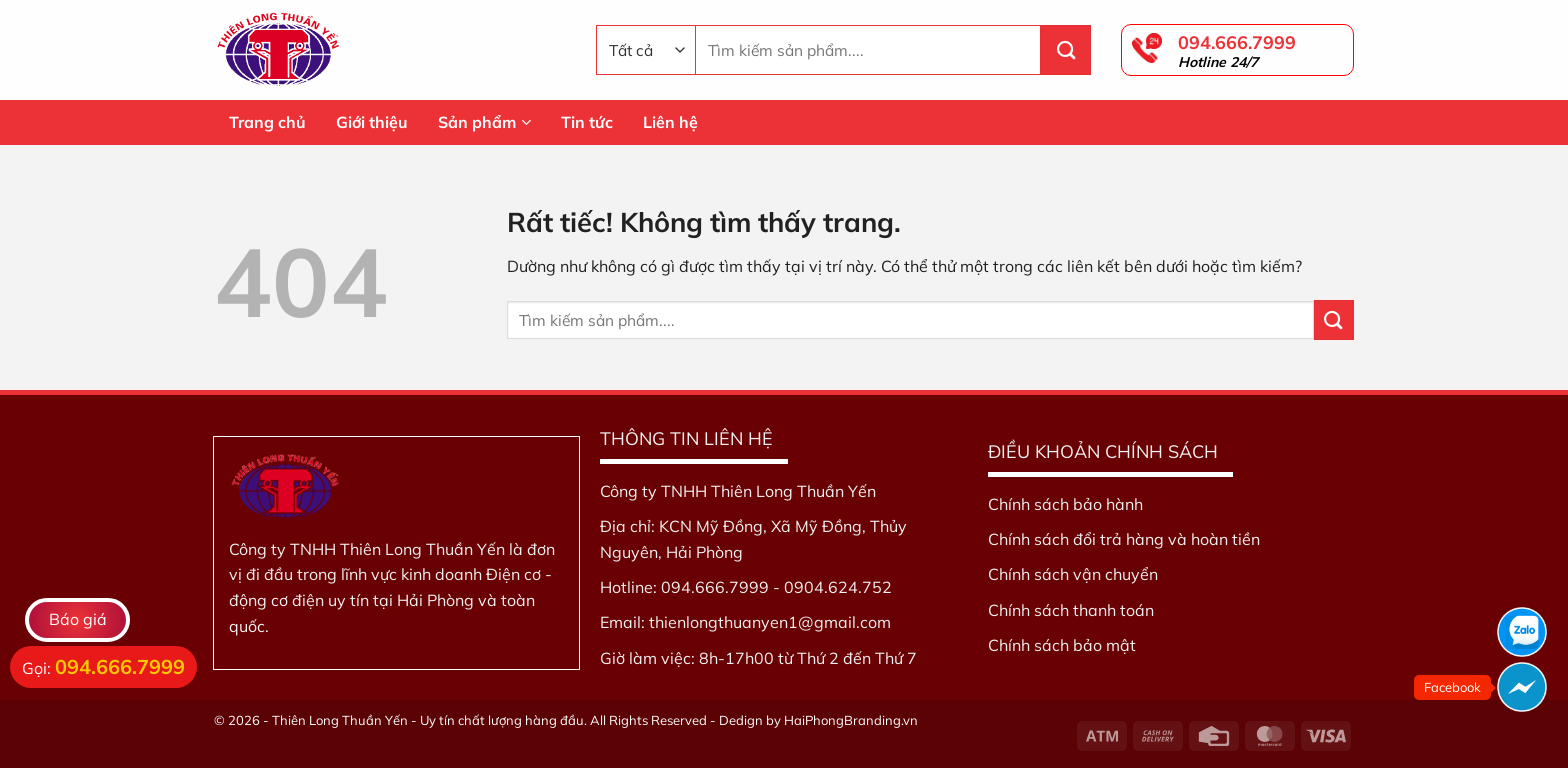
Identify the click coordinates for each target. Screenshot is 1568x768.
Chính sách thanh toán (1071, 610)
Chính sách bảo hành (1065, 504)
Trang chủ (267, 122)
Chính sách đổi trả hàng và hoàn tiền (1124, 539)
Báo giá (78, 619)
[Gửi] (1066, 50)
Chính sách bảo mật (1062, 645)
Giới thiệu (372, 122)
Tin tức (587, 122)
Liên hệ (670, 122)
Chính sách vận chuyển (1073, 574)
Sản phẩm (484, 122)
